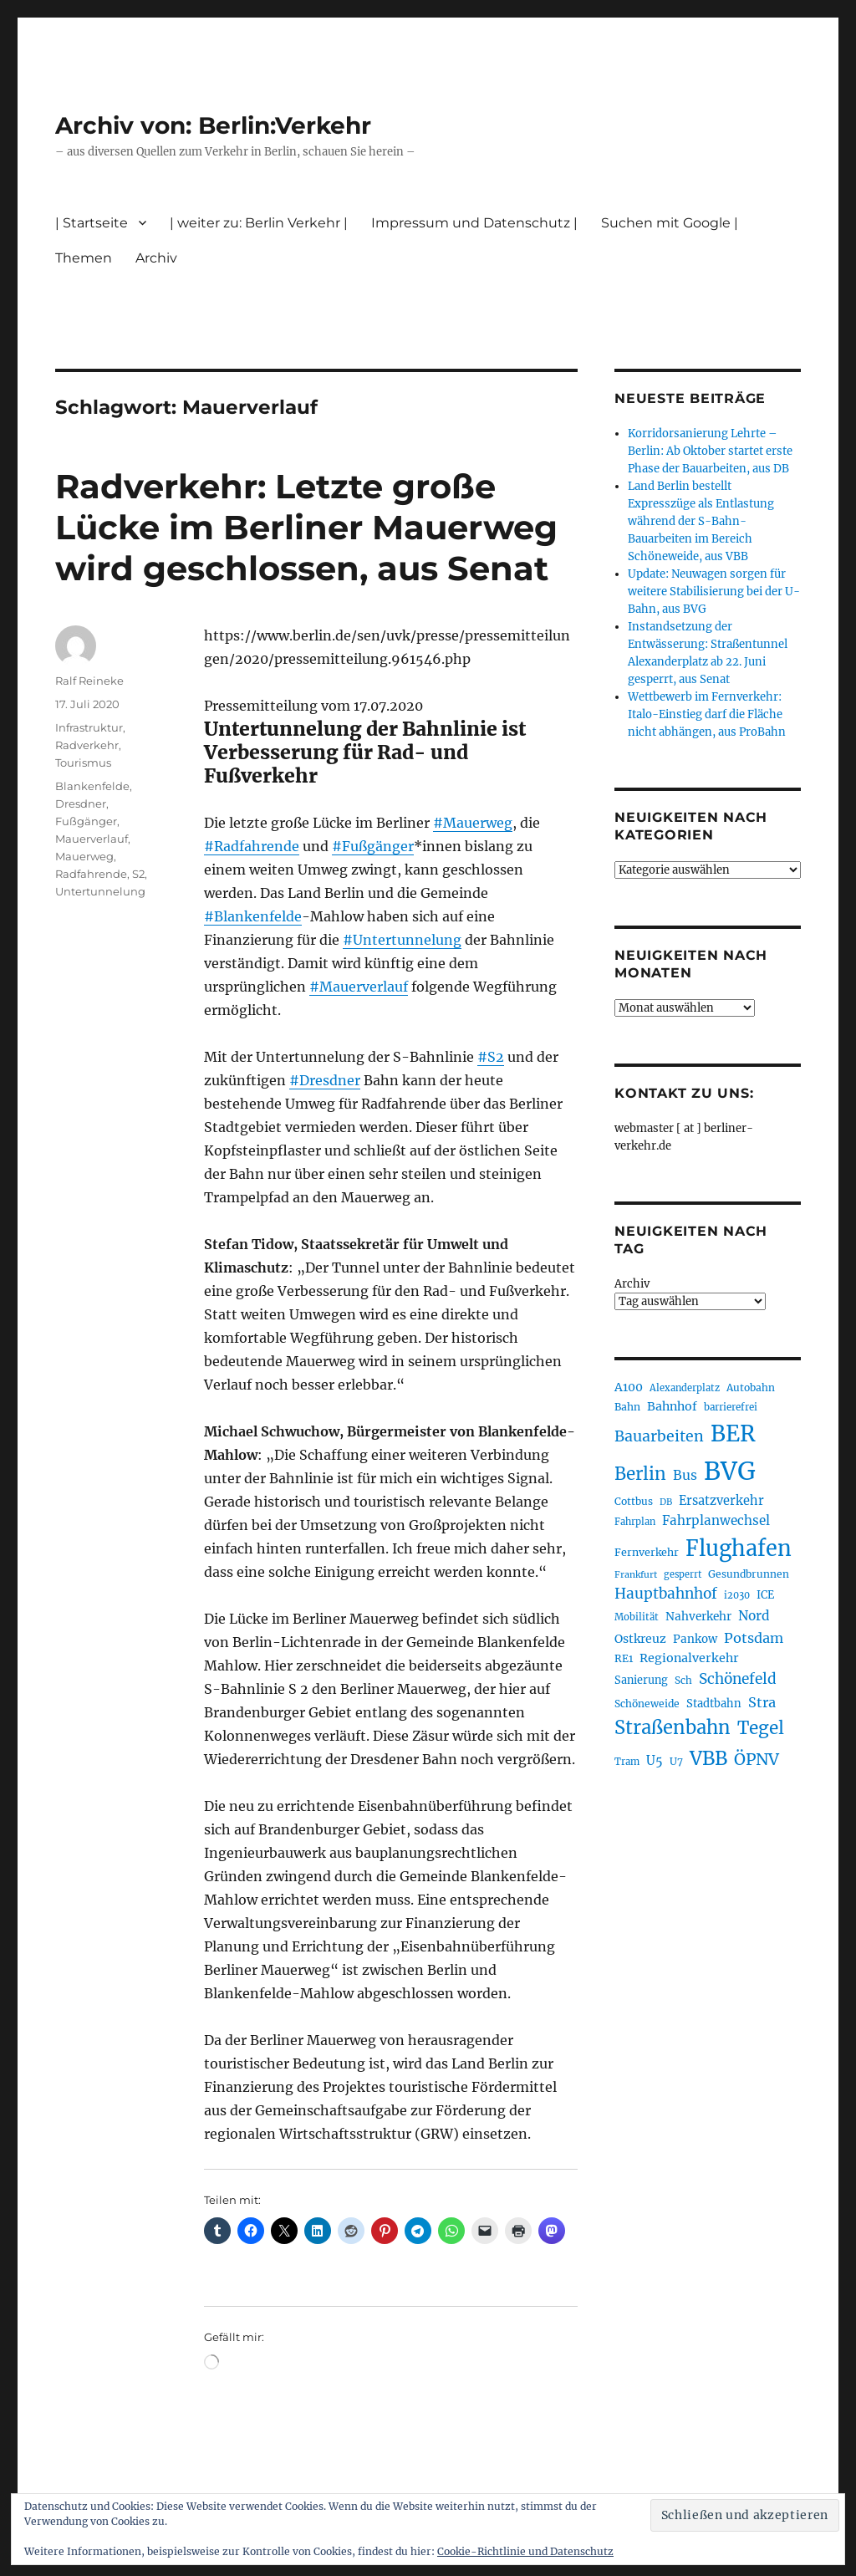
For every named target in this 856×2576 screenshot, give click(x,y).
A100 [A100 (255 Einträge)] (628, 1387)
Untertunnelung (100, 891)
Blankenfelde (92, 786)
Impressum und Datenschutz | (474, 223)
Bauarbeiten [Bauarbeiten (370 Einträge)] (659, 1436)
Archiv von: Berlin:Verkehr (213, 125)
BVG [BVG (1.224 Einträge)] (730, 1471)
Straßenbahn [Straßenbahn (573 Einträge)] (672, 1727)
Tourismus (83, 762)
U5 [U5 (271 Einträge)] (654, 1760)
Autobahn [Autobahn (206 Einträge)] (750, 1387)
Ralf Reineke (89, 680)
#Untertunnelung (402, 939)
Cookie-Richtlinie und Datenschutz (525, 2551)
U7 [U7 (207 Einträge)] (676, 1761)
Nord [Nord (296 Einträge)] (754, 1616)
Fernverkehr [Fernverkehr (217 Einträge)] (646, 1552)
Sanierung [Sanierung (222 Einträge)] (641, 1680)
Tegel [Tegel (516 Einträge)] (760, 1728)
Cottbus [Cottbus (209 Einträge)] (633, 1501)
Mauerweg (84, 856)
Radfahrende (91, 873)
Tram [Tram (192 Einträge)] (626, 1761)
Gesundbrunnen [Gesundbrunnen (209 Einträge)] (748, 1574)
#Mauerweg (472, 822)
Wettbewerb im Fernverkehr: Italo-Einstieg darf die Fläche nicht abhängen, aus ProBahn (707, 714)
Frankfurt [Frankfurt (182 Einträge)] (635, 1574)
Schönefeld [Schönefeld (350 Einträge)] (738, 1679)
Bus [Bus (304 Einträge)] (685, 1475)
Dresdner (80, 803)
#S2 (490, 1056)
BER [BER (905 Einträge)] (733, 1433)
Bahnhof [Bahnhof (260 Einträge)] (672, 1406)
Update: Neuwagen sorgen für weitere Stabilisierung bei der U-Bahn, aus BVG (714, 591)
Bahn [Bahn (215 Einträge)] (627, 1406)
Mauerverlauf (91, 838)
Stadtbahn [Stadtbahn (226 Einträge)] (713, 1703)
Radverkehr (87, 745)
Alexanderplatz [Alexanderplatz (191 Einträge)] (685, 1388)
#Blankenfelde (253, 916)
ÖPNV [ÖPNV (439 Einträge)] (756, 1759)
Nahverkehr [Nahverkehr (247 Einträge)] (698, 1616)
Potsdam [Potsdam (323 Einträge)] (753, 1638)
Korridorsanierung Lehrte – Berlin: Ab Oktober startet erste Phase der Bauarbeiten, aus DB (710, 451)
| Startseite (91, 223)
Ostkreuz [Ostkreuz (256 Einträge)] (640, 1638)
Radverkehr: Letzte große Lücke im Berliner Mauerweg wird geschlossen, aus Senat (306, 527)
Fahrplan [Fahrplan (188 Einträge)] (634, 1522)
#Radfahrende (251, 846)
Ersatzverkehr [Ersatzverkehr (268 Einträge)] (721, 1500)
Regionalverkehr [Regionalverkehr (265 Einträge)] (689, 1657)
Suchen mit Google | (669, 223)
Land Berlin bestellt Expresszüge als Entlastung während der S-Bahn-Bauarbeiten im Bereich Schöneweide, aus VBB (701, 521)
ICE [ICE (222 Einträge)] (765, 1595)
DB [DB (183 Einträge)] (666, 1502)
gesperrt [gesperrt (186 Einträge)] (682, 1574)
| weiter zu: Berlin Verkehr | (259, 223)
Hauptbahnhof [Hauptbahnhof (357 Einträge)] (665, 1593)
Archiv (156, 258)
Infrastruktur (89, 727)
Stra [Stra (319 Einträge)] (762, 1702)
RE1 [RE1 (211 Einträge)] (623, 1658)
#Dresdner (324, 1080)
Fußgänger (86, 821)
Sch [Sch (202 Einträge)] (683, 1680)
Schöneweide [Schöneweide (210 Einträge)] (647, 1703)
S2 (138, 873)
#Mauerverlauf (358, 986)
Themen (83, 258)
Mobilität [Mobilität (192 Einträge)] (636, 1617)
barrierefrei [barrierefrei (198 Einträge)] (730, 1407)
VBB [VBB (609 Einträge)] (708, 1758)
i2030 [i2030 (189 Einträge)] (737, 1595)
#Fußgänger (373, 846)
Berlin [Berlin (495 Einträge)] (640, 1474)
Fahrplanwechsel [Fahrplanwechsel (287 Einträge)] (716, 1520)
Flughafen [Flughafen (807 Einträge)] (738, 1548)
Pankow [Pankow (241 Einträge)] (695, 1639)
